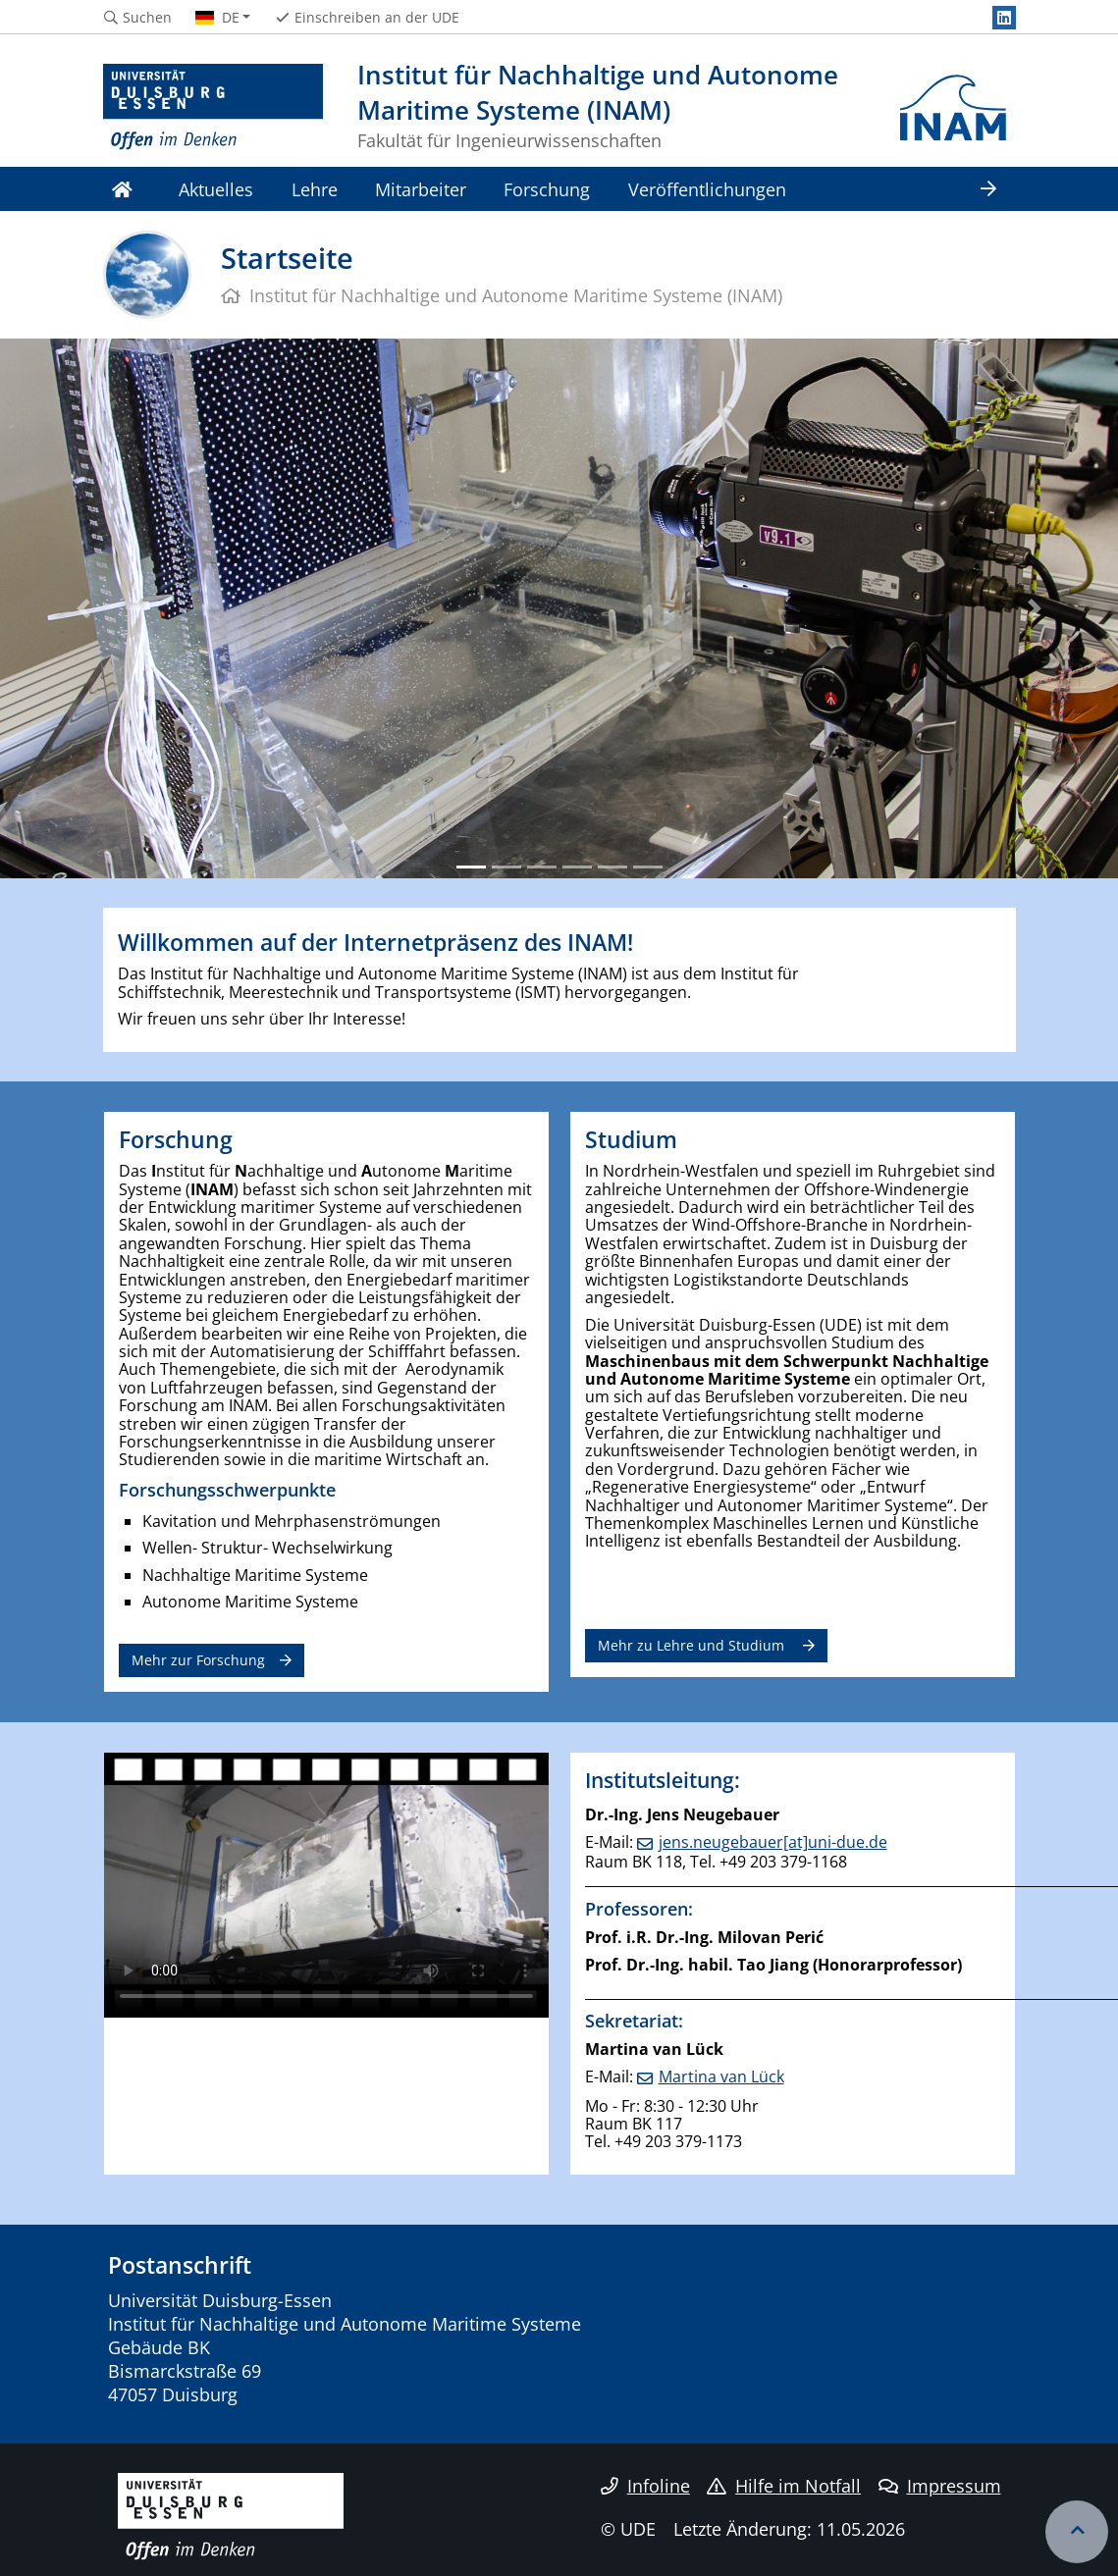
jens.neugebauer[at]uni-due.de (773, 1842)
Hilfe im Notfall (784, 2485)
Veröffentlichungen (707, 189)
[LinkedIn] (1004, 17)
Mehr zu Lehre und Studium (693, 1645)
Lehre (315, 189)
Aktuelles (216, 189)
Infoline (645, 2485)
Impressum (939, 2485)
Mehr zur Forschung (198, 1660)
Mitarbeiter (420, 189)
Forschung (547, 189)
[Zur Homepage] (213, 108)
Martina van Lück (721, 2076)
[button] (84, 608)
